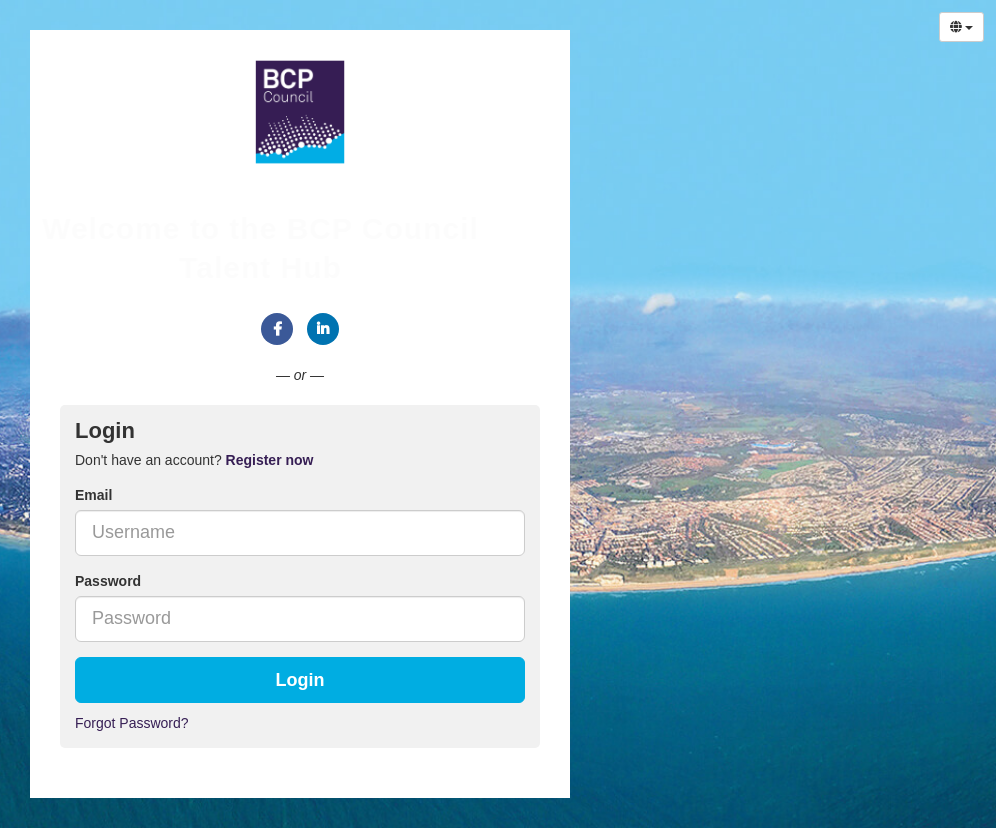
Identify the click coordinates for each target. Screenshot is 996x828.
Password (108, 581)
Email (93, 495)
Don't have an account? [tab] (194, 460)
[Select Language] (961, 27)
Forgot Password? (132, 723)
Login (300, 680)
